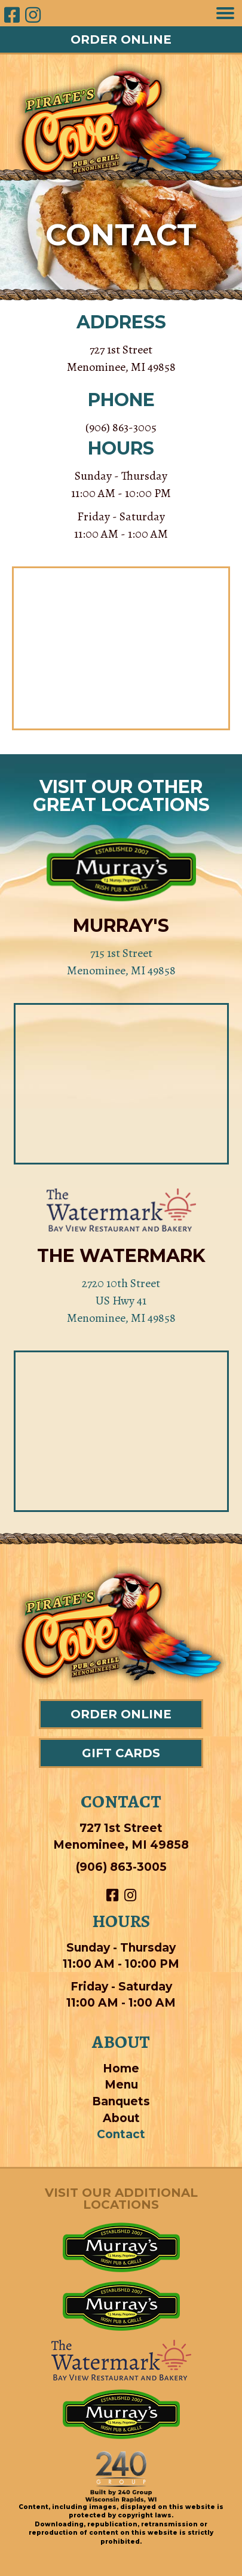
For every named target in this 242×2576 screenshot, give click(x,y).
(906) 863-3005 (121, 427)
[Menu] (225, 13)
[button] (121, 39)
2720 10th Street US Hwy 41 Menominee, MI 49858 (121, 1300)
